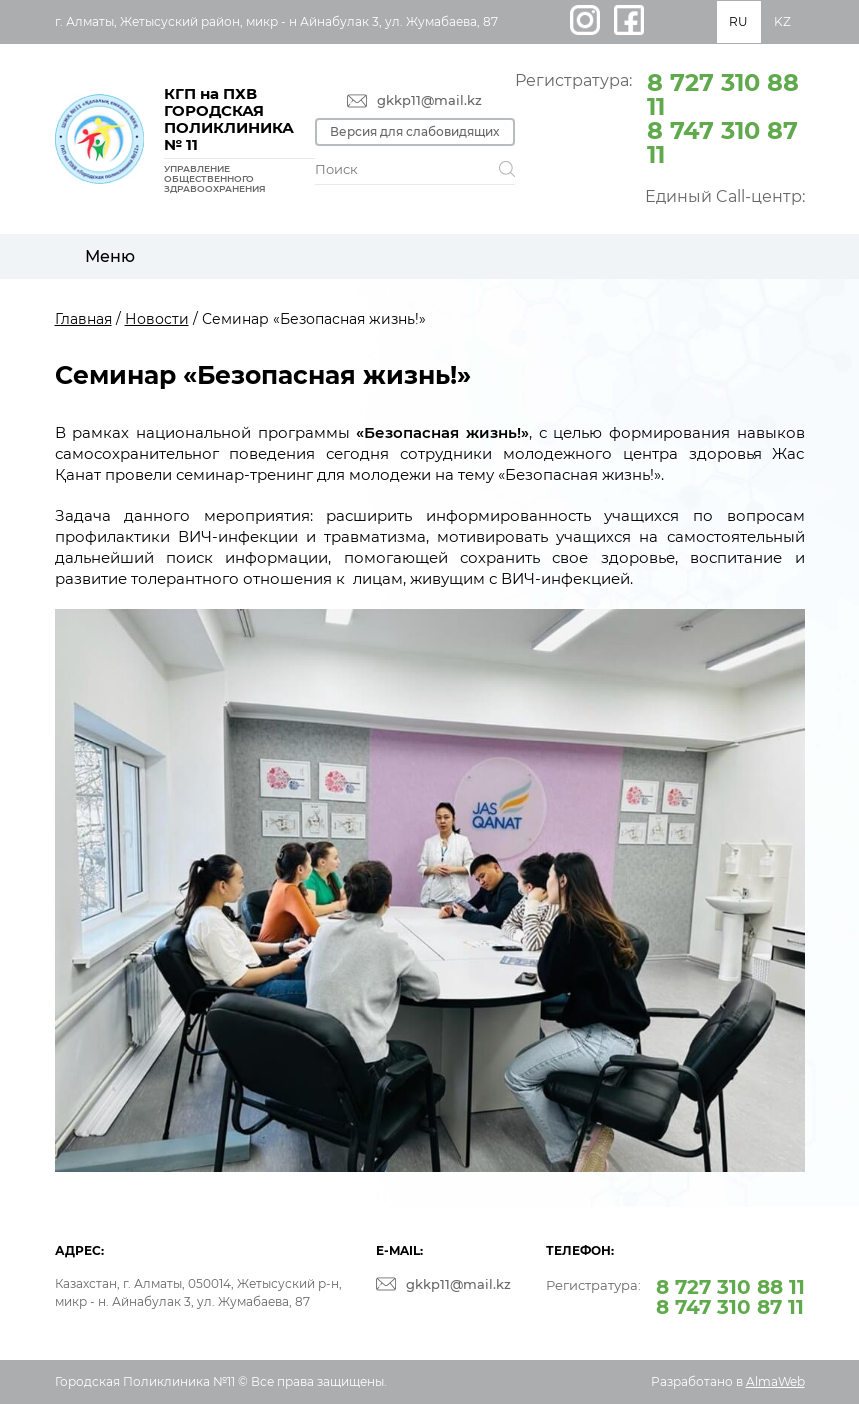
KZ (782, 21)
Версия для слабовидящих (414, 131)
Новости (157, 319)
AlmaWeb (775, 1381)
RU (738, 21)
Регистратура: (660, 117)
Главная (83, 319)
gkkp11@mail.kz (429, 100)
